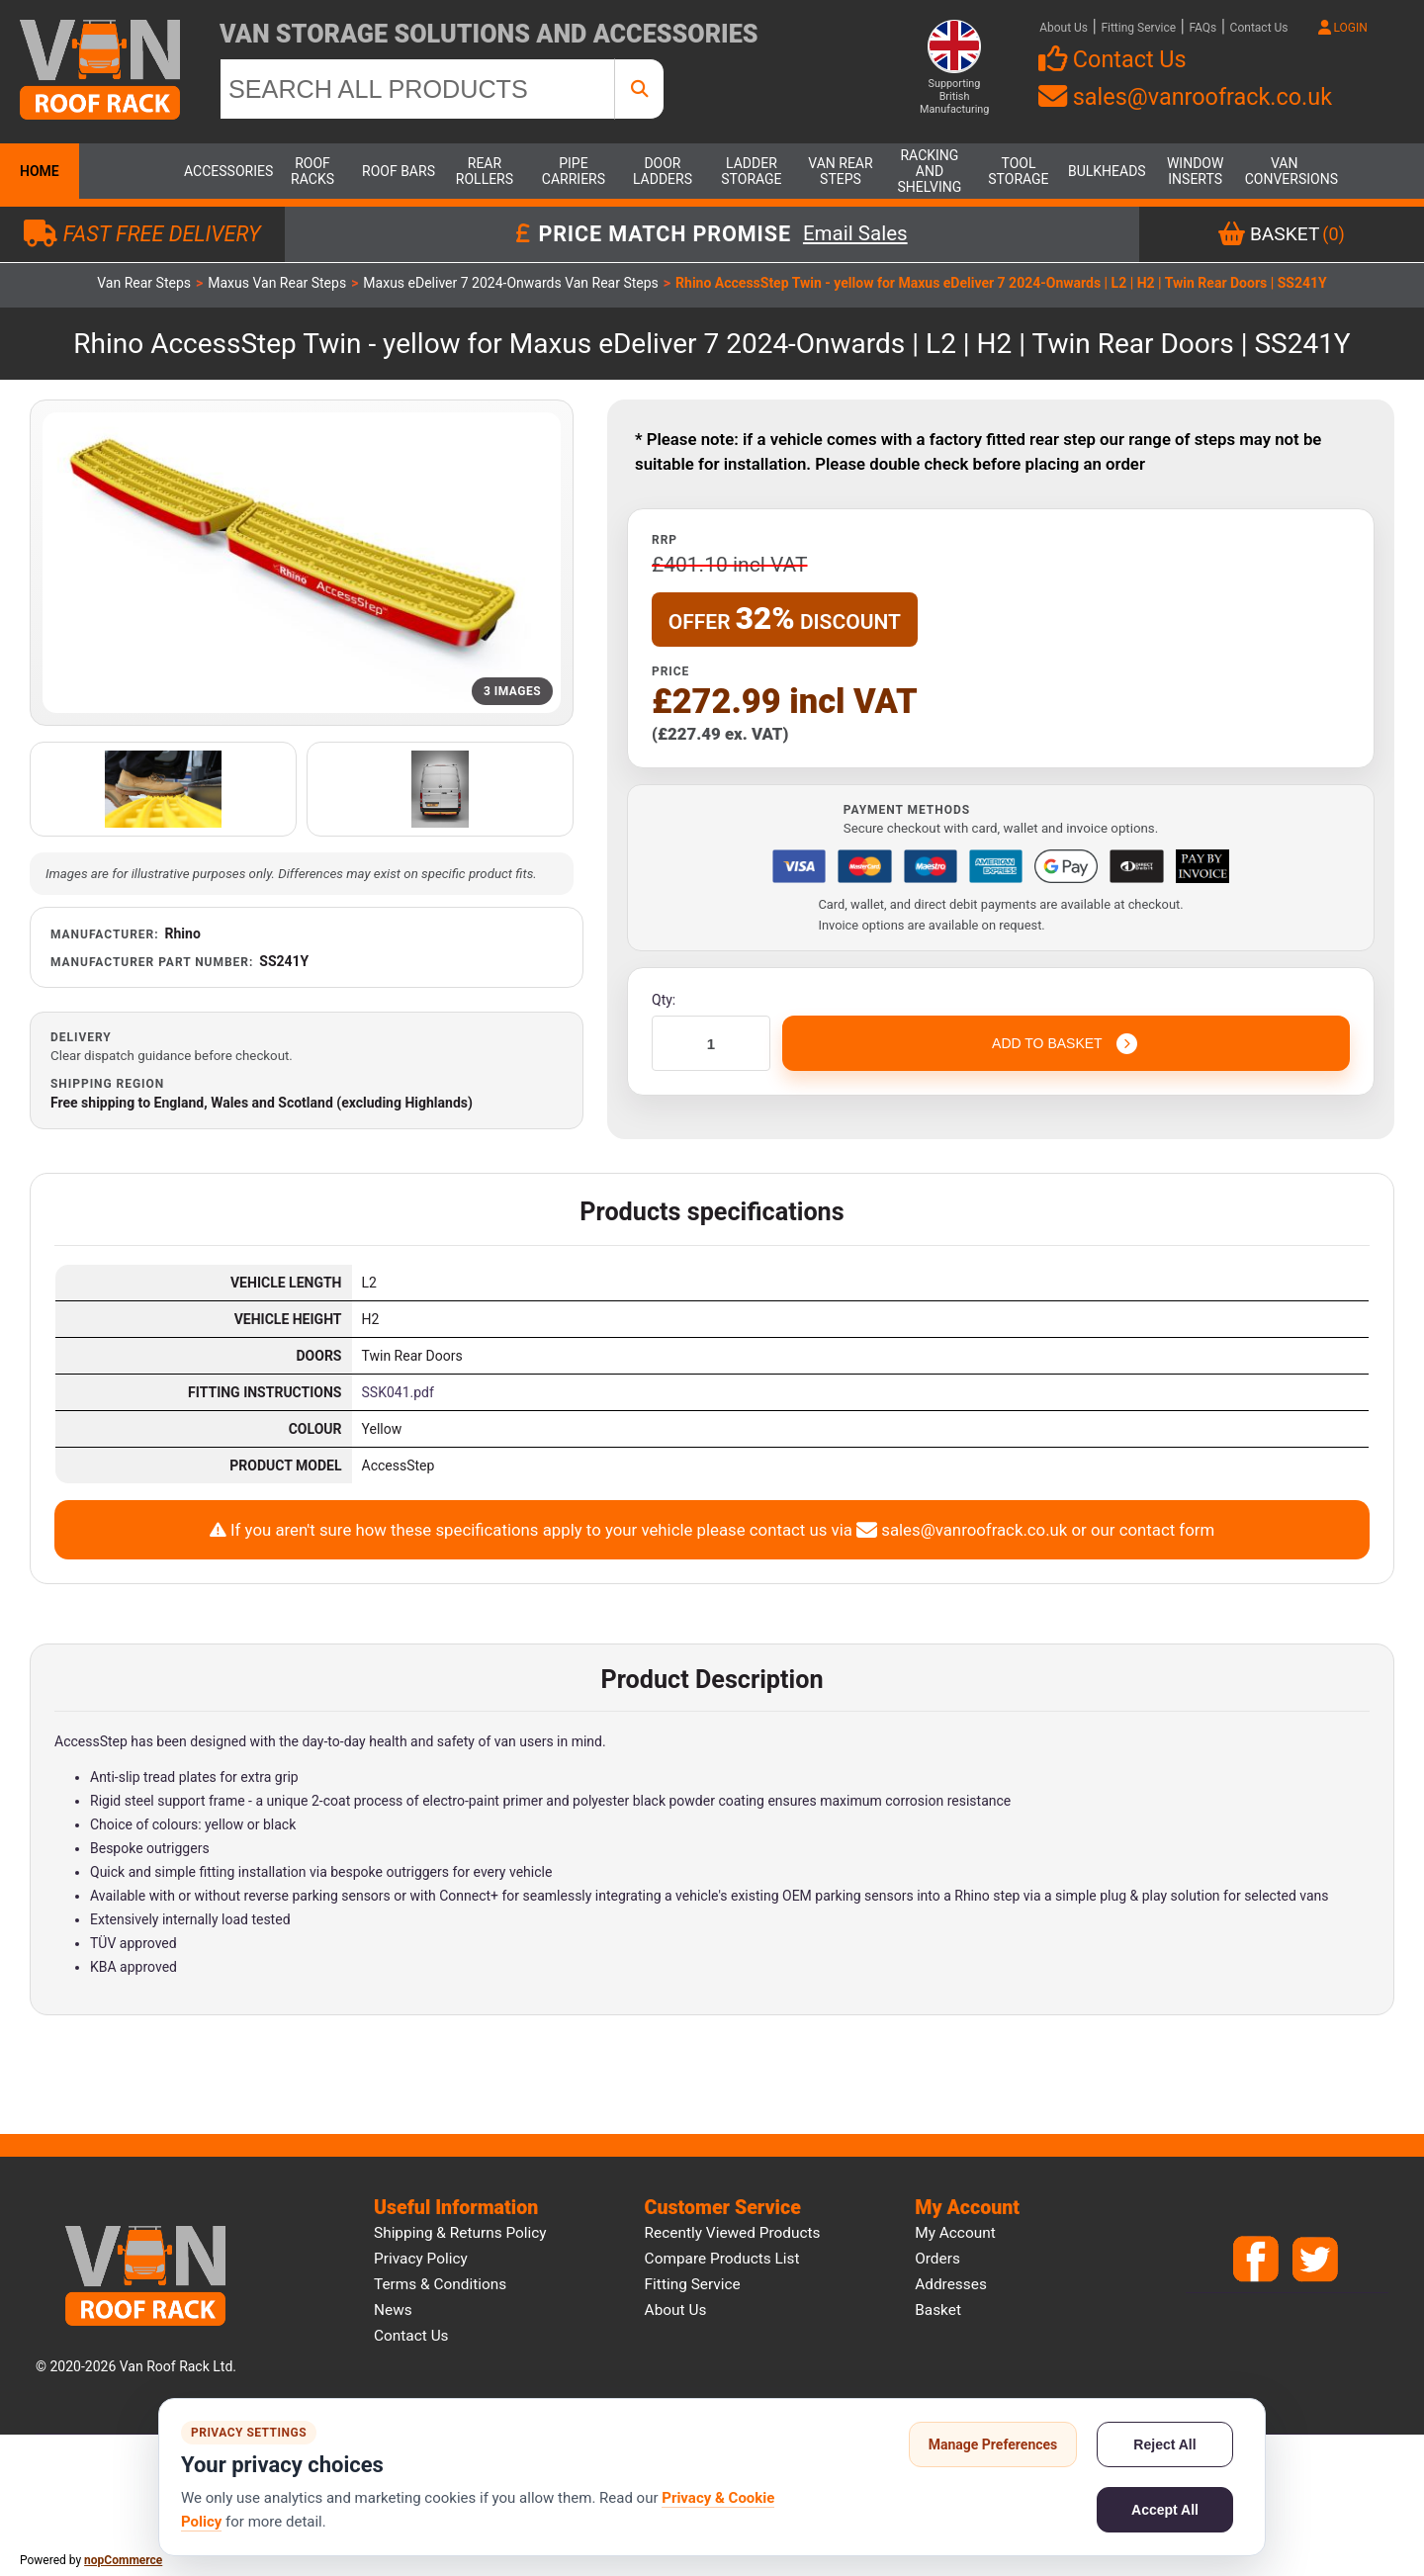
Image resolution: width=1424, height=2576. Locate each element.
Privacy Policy (421, 2258)
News (393, 2310)
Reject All (1164, 2444)
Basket (938, 2310)
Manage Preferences (993, 2444)
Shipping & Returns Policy (460, 2233)
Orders (937, 2258)
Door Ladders (662, 171)
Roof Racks (312, 171)
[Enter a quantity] (711, 1043)
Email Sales (855, 234)
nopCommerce (123, 2560)
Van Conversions (1284, 171)
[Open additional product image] (163, 789)
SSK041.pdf (398, 1392)
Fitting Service (1138, 28)
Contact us (411, 2336)
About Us (1063, 28)
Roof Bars (398, 171)
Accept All (1165, 2510)
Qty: (663, 1000)
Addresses (951, 2284)
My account (955, 2233)
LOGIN (1343, 28)
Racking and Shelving (930, 171)
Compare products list (722, 2258)
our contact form (1152, 1530)
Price (670, 671)
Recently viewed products (733, 2233)
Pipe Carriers (573, 171)
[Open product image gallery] (302, 563)
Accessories (223, 171)
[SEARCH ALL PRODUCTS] (417, 89)
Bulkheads (1107, 171)
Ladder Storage (751, 171)
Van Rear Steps (840, 171)
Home (39, 171)
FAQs (1202, 28)
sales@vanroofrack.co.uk (1185, 97)
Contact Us (1259, 28)
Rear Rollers (484, 171)
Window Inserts (1195, 171)
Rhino (183, 933)
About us (676, 2310)
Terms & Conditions (440, 2284)
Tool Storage (1018, 171)
